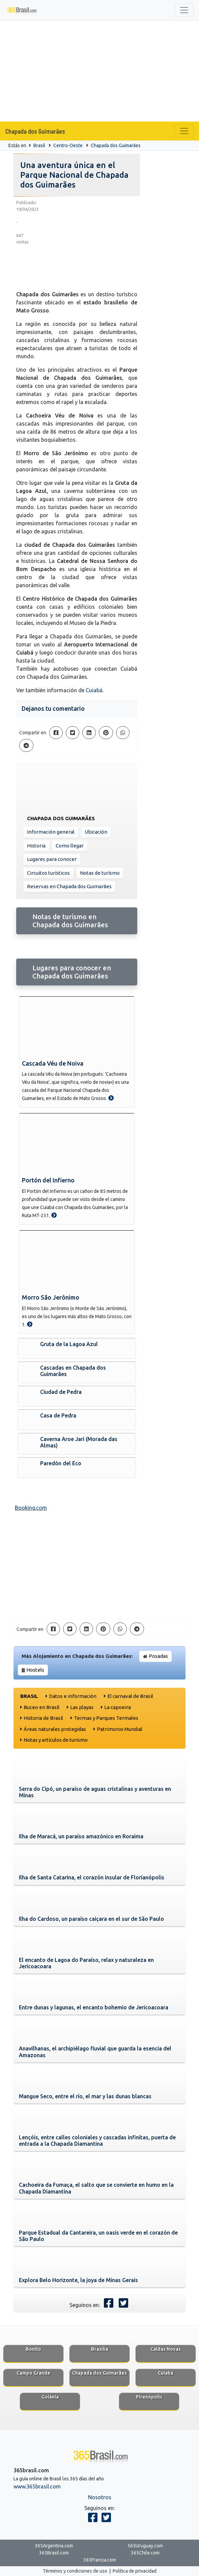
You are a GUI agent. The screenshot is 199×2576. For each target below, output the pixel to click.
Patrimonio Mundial (119, 1729)
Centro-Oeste (68, 145)
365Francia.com (99, 2560)
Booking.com (31, 1508)
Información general (51, 832)
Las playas (81, 1707)
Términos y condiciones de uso (75, 2571)
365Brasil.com (54, 2552)
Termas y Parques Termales (106, 1718)
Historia (36, 845)
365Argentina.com (54, 2545)
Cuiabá (94, 690)
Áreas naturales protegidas (55, 1729)
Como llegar (70, 845)
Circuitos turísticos (48, 873)
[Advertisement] (99, 71)
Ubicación (96, 832)
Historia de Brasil (43, 1718)
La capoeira (117, 1707)
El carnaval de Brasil (130, 1696)
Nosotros (99, 2497)
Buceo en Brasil (41, 1707)
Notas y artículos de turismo (56, 1740)
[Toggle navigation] (184, 10)
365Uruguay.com (145, 2545)
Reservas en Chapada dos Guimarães (69, 886)
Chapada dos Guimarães (35, 131)
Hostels (35, 1670)
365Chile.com (145, 2552)
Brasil (39, 145)
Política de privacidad (135, 2571)
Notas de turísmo (100, 873)
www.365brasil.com (37, 2486)
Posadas (158, 1656)
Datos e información (72, 1696)
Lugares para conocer (52, 859)
